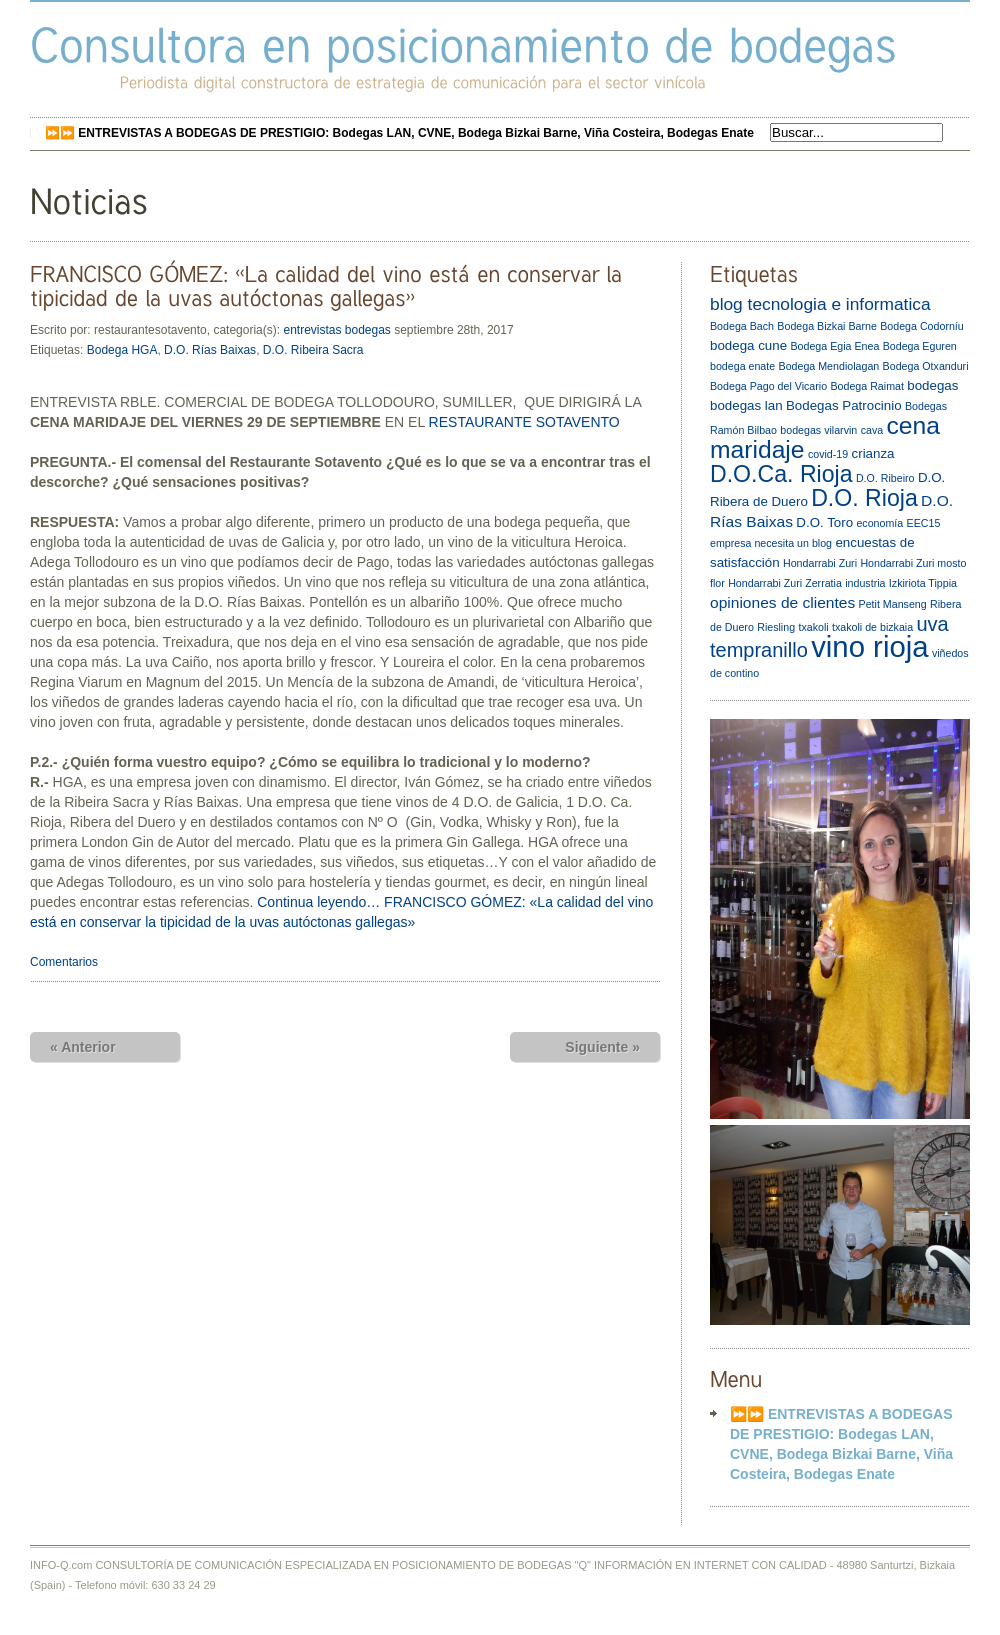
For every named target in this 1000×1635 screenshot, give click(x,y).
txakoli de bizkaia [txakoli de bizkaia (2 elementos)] (872, 627)
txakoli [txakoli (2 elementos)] (813, 627)
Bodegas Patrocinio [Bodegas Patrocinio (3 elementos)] (844, 405)
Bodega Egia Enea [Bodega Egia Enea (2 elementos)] (834, 346)
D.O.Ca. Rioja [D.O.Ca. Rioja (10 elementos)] (781, 474)
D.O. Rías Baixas (210, 350)
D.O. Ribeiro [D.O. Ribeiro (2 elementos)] (885, 478)
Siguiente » (602, 1047)
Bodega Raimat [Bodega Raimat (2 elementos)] (866, 386)
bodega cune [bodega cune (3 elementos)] (748, 345)
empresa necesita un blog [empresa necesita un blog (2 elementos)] (771, 543)
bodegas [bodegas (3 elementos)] (932, 385)
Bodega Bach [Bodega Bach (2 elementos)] (742, 326)
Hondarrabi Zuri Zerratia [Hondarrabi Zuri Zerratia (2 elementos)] (785, 583)
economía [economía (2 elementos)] (879, 523)
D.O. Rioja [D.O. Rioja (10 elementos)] (864, 498)
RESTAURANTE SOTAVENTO (524, 422)
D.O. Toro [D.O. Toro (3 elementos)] (824, 522)
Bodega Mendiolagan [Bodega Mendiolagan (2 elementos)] (829, 366)
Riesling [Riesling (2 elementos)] (776, 627)
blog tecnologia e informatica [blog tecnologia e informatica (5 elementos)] (820, 304)
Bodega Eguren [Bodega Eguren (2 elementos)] (920, 346)
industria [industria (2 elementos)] (865, 583)
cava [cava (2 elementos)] (872, 430)
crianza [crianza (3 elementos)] (873, 453)
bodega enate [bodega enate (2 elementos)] (742, 366)
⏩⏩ (399, 133)
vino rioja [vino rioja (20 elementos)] (869, 646)
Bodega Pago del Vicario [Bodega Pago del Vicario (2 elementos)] (768, 386)
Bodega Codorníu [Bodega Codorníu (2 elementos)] (922, 326)
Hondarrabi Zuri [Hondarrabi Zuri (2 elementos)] (820, 563)
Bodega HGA (122, 350)
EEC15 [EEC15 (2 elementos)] (924, 523)
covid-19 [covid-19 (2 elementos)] (828, 454)
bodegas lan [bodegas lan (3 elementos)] (746, 405)
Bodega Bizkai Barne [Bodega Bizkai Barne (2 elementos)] (827, 326)
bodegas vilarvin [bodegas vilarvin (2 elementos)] (818, 430)
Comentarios (64, 962)
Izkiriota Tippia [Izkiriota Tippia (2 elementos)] (923, 583)
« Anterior (83, 1047)
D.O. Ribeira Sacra (313, 350)
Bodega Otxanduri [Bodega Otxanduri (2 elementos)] (926, 366)
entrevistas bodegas (336, 330)
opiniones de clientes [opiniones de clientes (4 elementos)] (782, 602)
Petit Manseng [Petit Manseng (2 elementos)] (893, 604)
